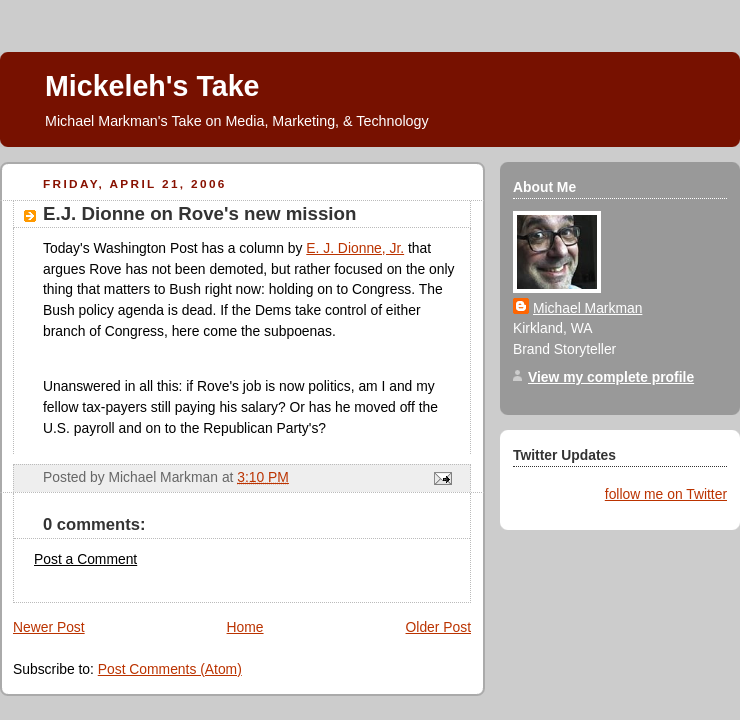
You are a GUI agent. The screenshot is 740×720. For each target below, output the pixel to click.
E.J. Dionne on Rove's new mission (199, 213)
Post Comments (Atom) (170, 669)
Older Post (438, 627)
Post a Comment (85, 559)
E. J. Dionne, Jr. (355, 248)
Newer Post (49, 627)
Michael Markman (587, 308)
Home (245, 627)
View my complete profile (611, 377)
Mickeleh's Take (152, 86)
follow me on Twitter (666, 494)
